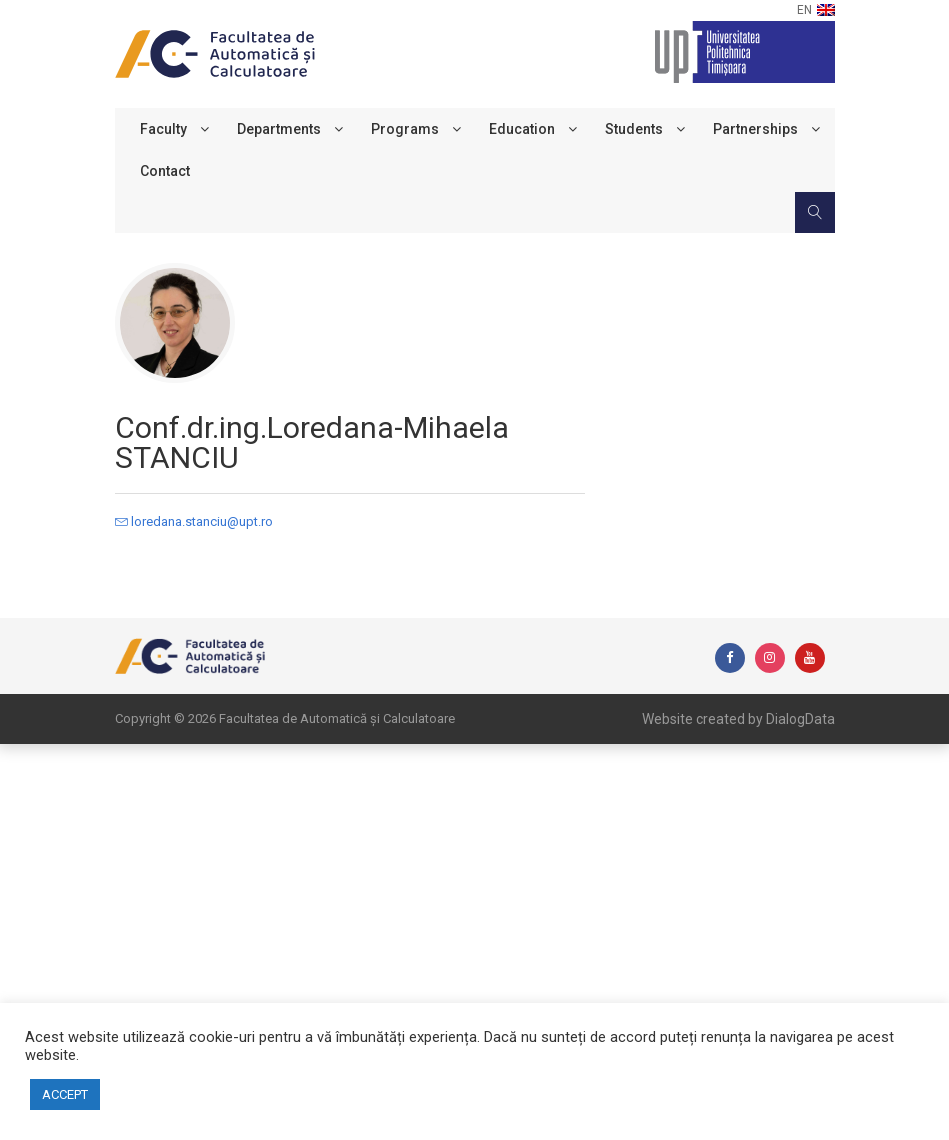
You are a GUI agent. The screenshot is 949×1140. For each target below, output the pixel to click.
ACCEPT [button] (65, 1094)
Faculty (163, 129)
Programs (405, 129)
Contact (165, 171)
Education (522, 129)
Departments (279, 129)
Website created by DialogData (738, 719)
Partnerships (755, 129)
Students (634, 129)
